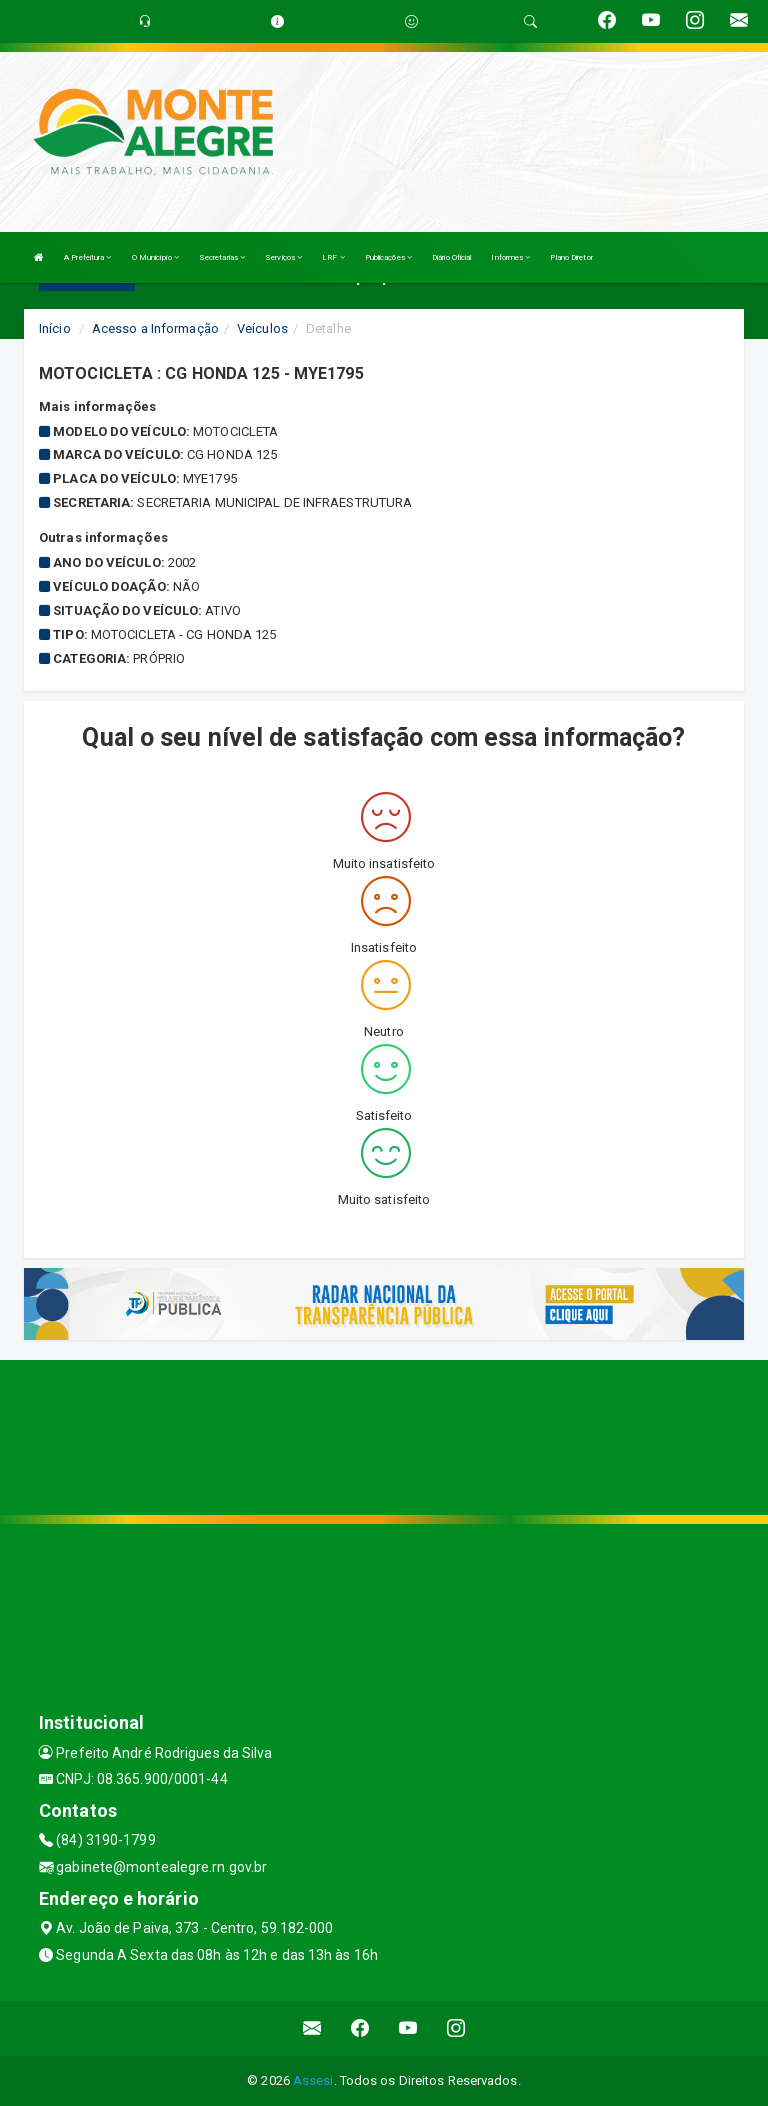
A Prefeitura (87, 257)
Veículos (262, 328)
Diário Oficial (451, 257)
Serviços (283, 257)
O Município (155, 257)
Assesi (313, 2080)
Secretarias (222, 257)
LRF (333, 257)
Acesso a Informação (155, 328)
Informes (510, 257)
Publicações (388, 257)
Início (55, 328)
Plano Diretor (571, 257)
